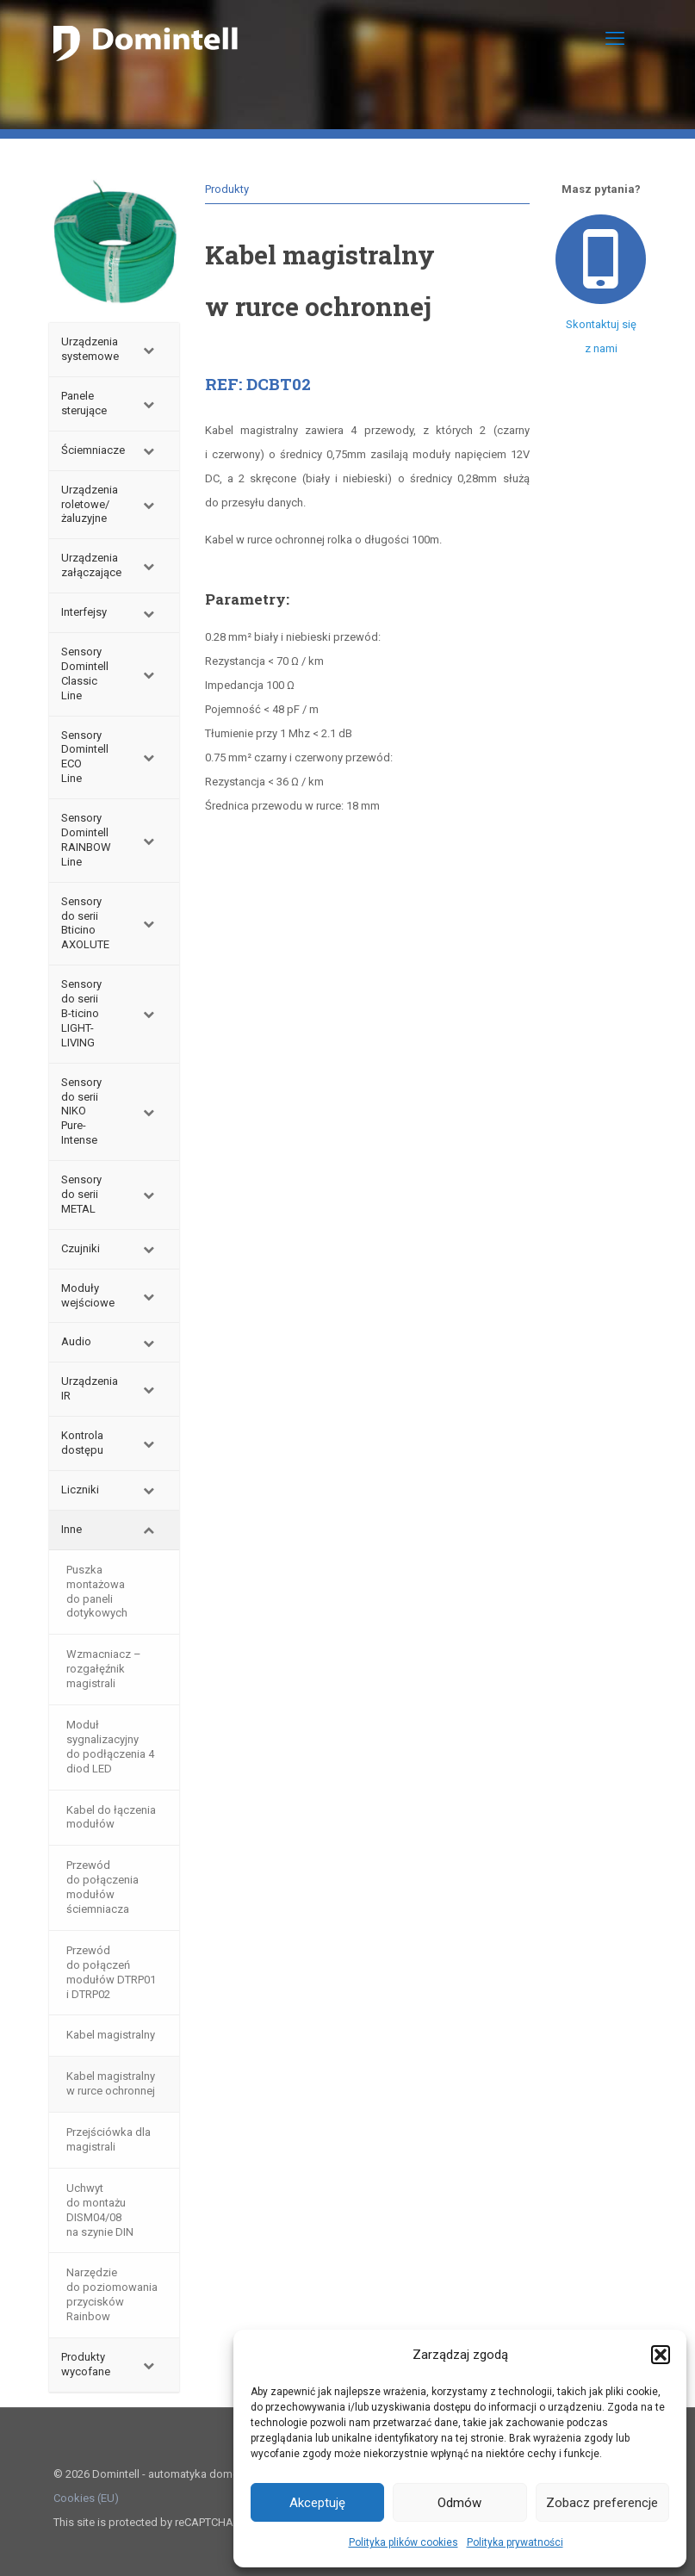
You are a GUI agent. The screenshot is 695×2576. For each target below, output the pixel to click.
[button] (660, 2354)
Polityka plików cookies (403, 2542)
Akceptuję (317, 2503)
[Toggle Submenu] (149, 349)
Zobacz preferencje (602, 2503)
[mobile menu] (615, 38)
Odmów (459, 2503)
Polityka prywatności (515, 2542)
